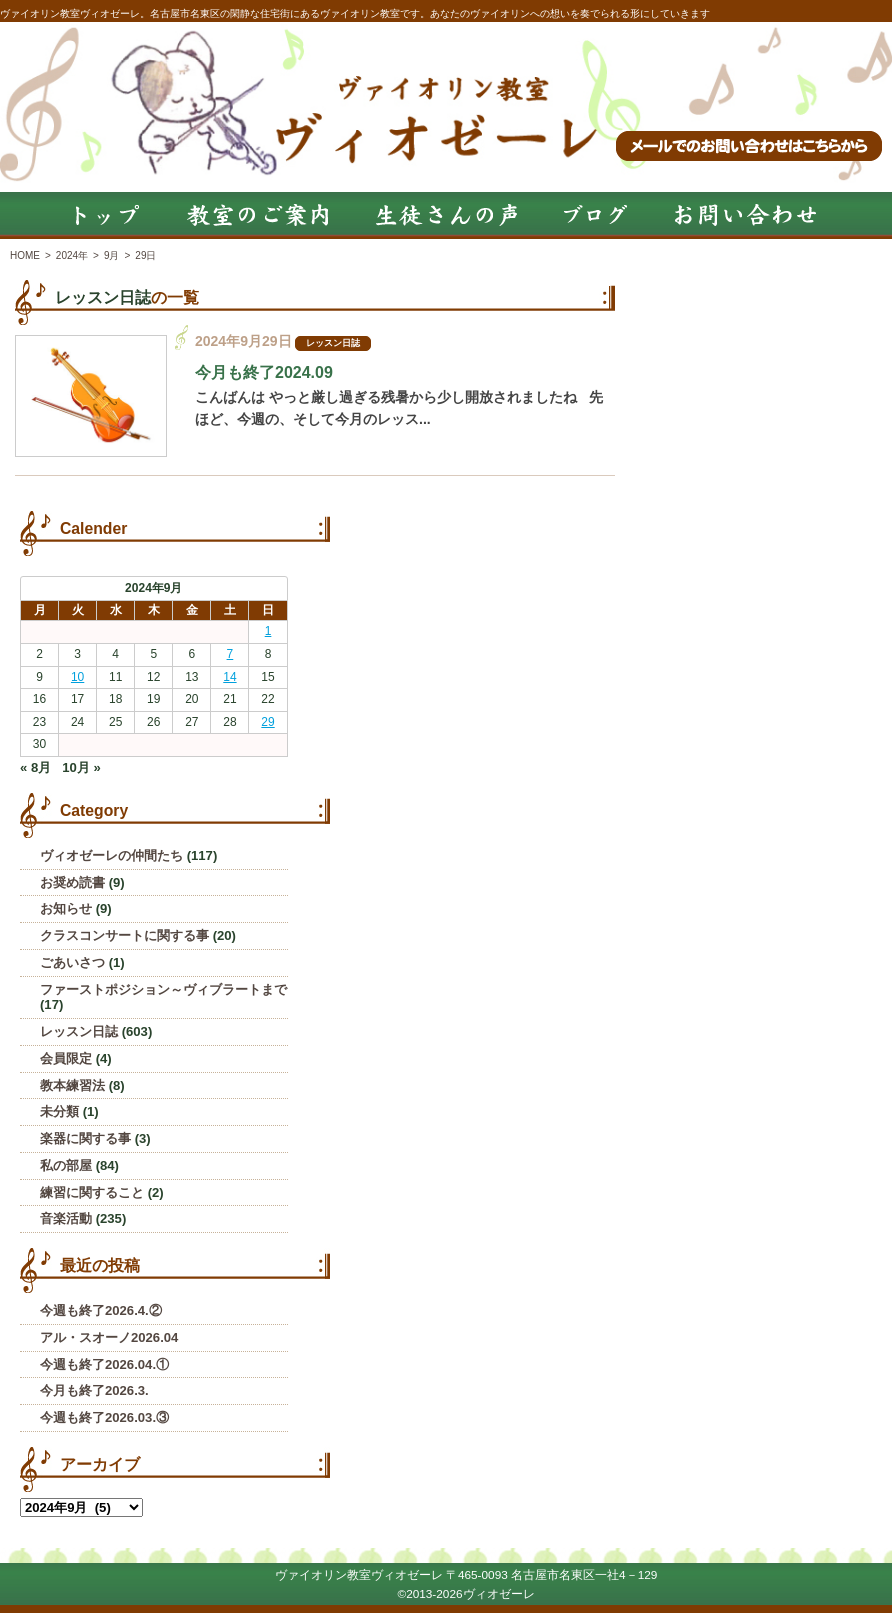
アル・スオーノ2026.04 (109, 1337)
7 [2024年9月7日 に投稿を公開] (230, 654)
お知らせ (66, 908)
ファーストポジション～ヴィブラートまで (163, 989)
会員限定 (66, 1058)
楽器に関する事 (85, 1138)
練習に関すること (92, 1192)
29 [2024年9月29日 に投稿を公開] (267, 722)
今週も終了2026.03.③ (104, 1417)
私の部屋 (66, 1165)
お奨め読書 (72, 882)
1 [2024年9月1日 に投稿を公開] (268, 631)
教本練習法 (72, 1085)
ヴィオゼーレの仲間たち (111, 855)
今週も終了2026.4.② (101, 1310)
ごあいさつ (72, 962)
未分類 (59, 1111)
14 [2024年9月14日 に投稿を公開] (229, 677)
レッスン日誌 (103, 297)
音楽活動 (66, 1218)
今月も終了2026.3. (94, 1390)
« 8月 (35, 767)
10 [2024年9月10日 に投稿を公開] (77, 677)
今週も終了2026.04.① (104, 1364)
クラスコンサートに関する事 (124, 935)
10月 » (81, 767)
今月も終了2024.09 (264, 372)
